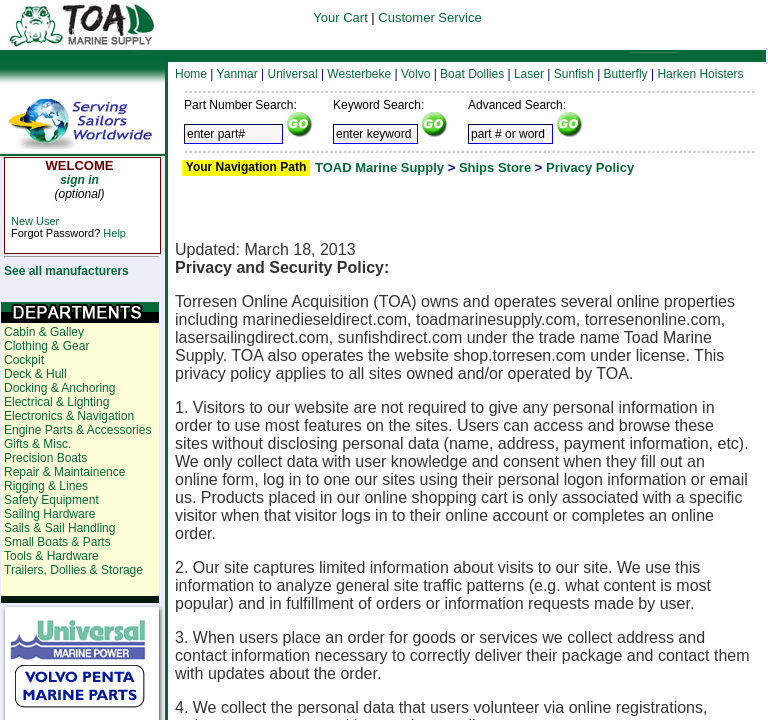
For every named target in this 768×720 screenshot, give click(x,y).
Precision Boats (45, 458)
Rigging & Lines (46, 486)
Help (114, 233)
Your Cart (340, 17)
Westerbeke (359, 74)
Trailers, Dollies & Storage (73, 570)
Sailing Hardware (49, 514)
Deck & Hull (35, 374)
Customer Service (429, 17)
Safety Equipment (51, 500)
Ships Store (495, 167)
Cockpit (24, 360)
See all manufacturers (66, 271)
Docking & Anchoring (59, 388)
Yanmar (237, 74)
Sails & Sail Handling (59, 528)
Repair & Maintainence (64, 472)
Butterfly (626, 74)
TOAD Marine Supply (379, 167)
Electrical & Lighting (56, 402)
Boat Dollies (472, 74)
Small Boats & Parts (57, 542)
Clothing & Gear (46, 346)
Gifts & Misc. (37, 444)
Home (191, 74)
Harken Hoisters (700, 74)
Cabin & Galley (44, 332)
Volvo (415, 74)
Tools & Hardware (51, 556)
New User (35, 221)
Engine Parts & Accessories (77, 430)
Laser (529, 74)
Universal (293, 74)
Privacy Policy (590, 167)
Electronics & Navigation (69, 416)
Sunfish (574, 74)
